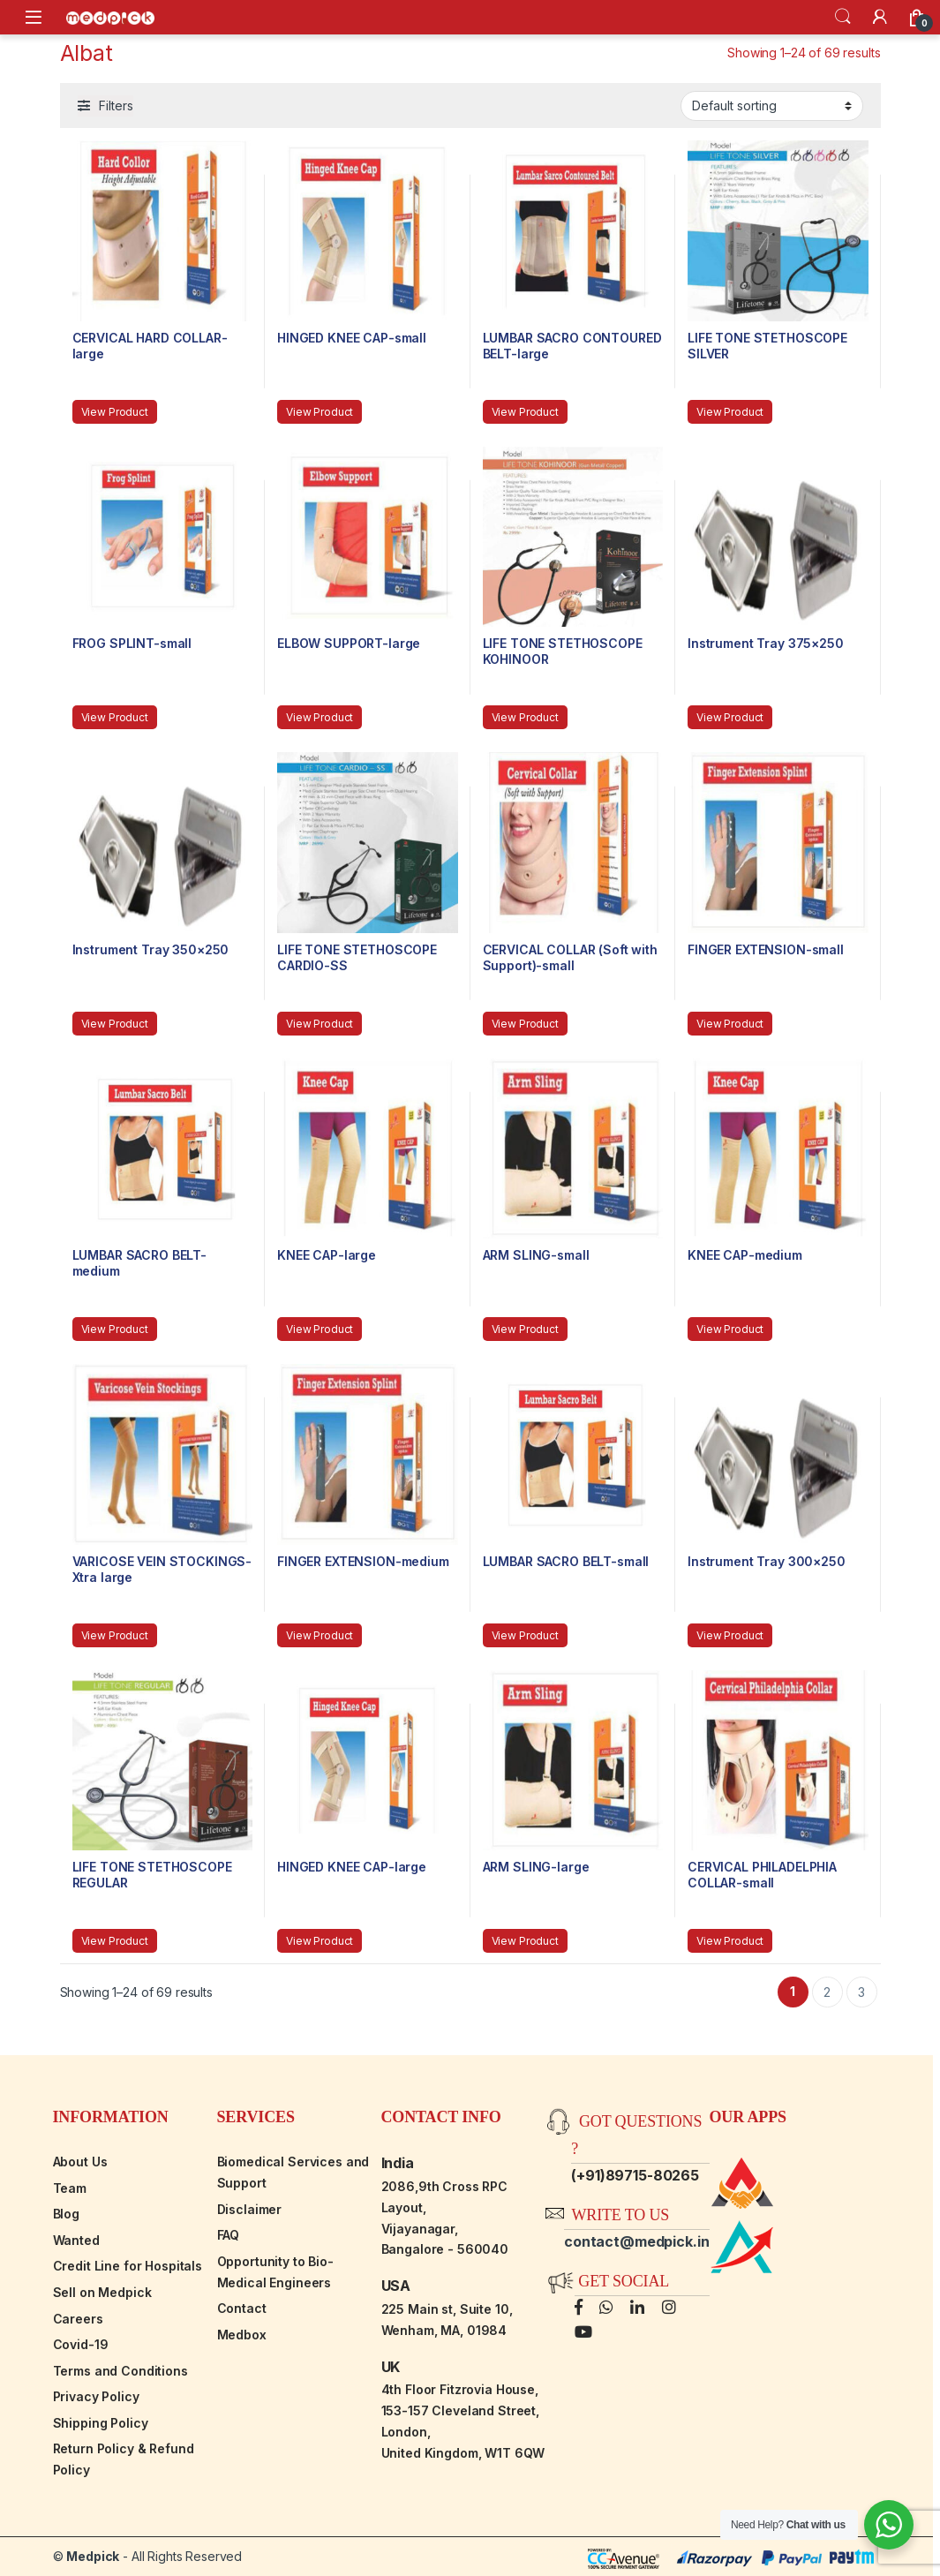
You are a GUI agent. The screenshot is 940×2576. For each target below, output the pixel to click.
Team (69, 2188)
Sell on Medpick (102, 2292)
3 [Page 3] (861, 1992)
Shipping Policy (100, 2422)
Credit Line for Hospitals (128, 2265)
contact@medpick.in (636, 2241)
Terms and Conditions (120, 2370)
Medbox (242, 2334)
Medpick (92, 2556)
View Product (114, 411)
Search (843, 16)
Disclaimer (249, 2209)
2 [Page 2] (827, 1992)
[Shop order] (772, 106)
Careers (78, 2318)
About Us (80, 2161)
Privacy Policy (96, 2396)
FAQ (228, 2234)
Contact (242, 2308)
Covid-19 (81, 2344)
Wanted (76, 2240)
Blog (66, 2213)
